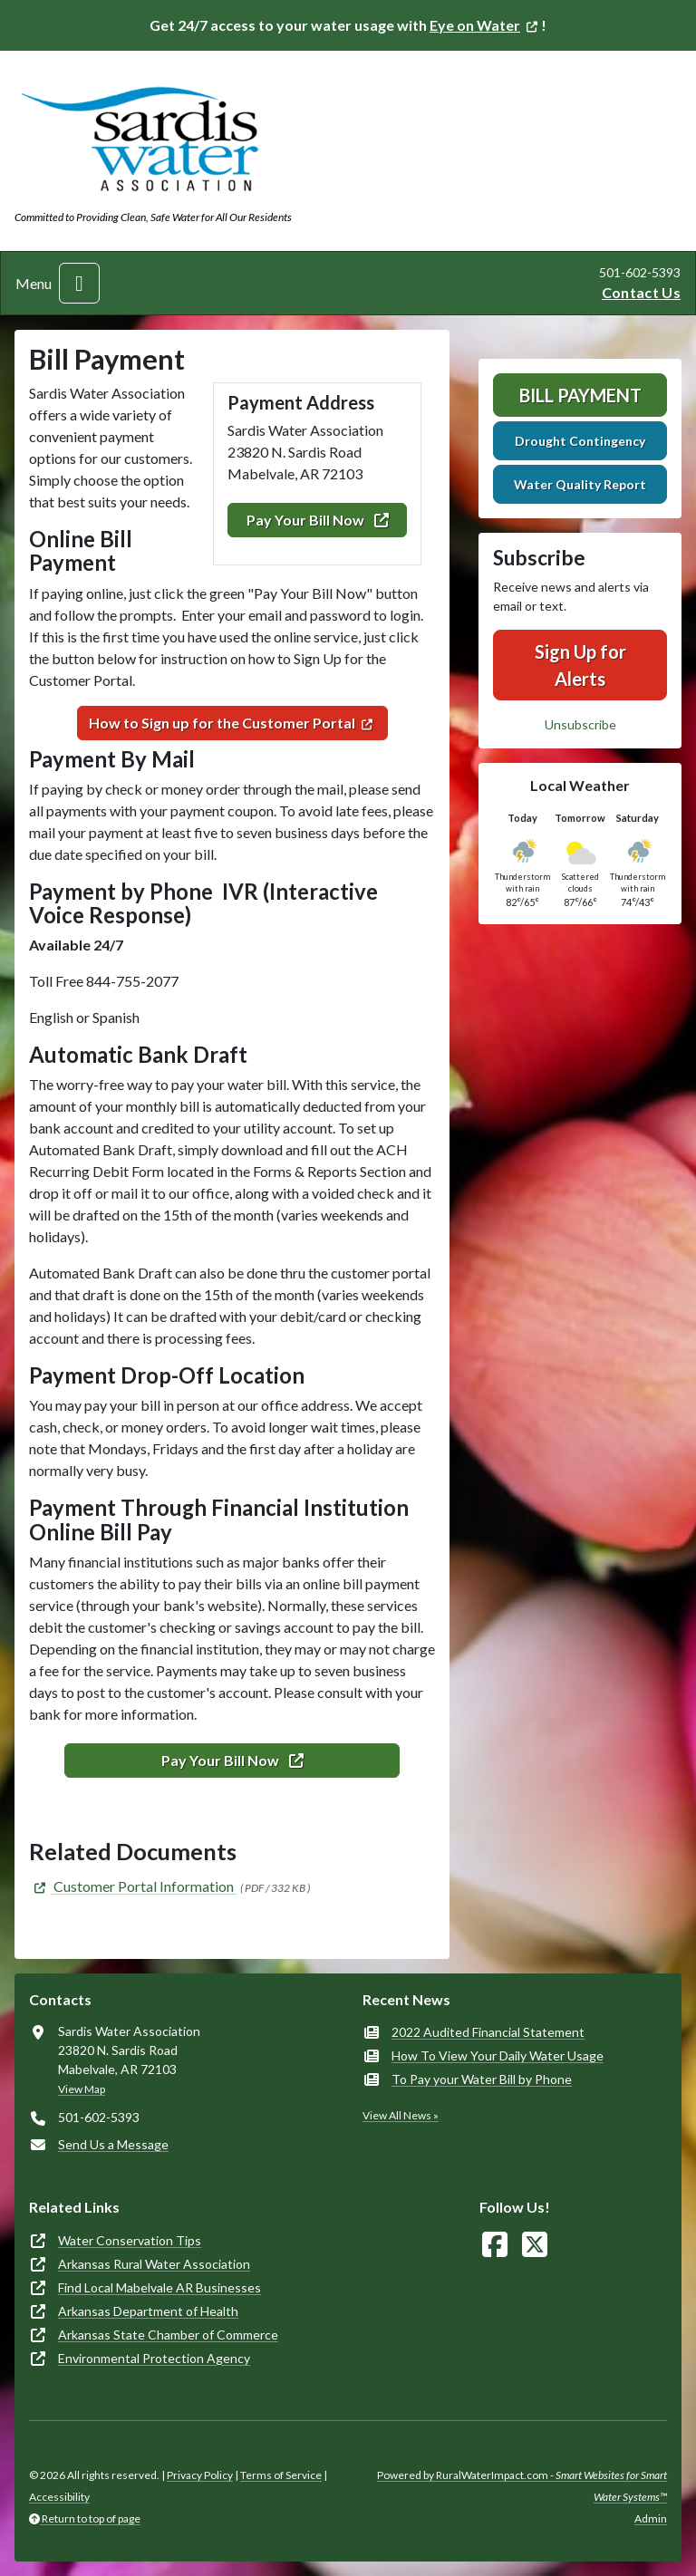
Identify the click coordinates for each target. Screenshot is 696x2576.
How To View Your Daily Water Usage (498, 2055)
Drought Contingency (580, 441)
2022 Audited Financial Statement (488, 2032)
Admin (650, 2518)
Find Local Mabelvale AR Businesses (159, 2287)
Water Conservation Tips (129, 2240)
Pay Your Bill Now (317, 519)
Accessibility (59, 2497)
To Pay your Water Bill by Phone (482, 2079)
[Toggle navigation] (79, 283)
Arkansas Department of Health (148, 2311)
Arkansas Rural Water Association (154, 2264)
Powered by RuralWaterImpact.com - (522, 2486)
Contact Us (641, 292)
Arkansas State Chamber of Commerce (168, 2334)
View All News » (400, 2115)
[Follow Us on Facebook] (495, 2245)
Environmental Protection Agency (154, 2358)
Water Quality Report (580, 484)
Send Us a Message (113, 2144)
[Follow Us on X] (534, 2245)
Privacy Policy (200, 2475)
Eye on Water (475, 25)
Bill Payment (580, 395)
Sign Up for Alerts (580, 665)
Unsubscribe (580, 724)
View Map (81, 2089)
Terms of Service (281, 2475)
